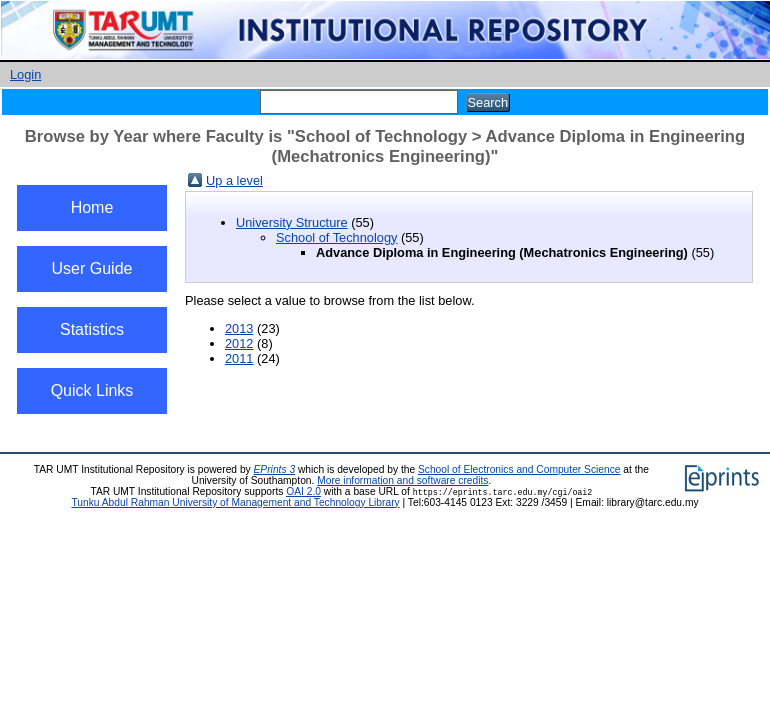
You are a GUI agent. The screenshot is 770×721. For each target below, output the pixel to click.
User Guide (92, 268)
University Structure (292, 222)
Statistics (92, 329)
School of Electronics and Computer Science (519, 469)
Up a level (234, 180)
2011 (239, 358)
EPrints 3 (275, 469)
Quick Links (92, 390)
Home (92, 207)
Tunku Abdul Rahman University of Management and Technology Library (235, 502)
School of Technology (336, 237)
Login (25, 74)
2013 (239, 328)
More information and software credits (402, 480)
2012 (239, 343)
